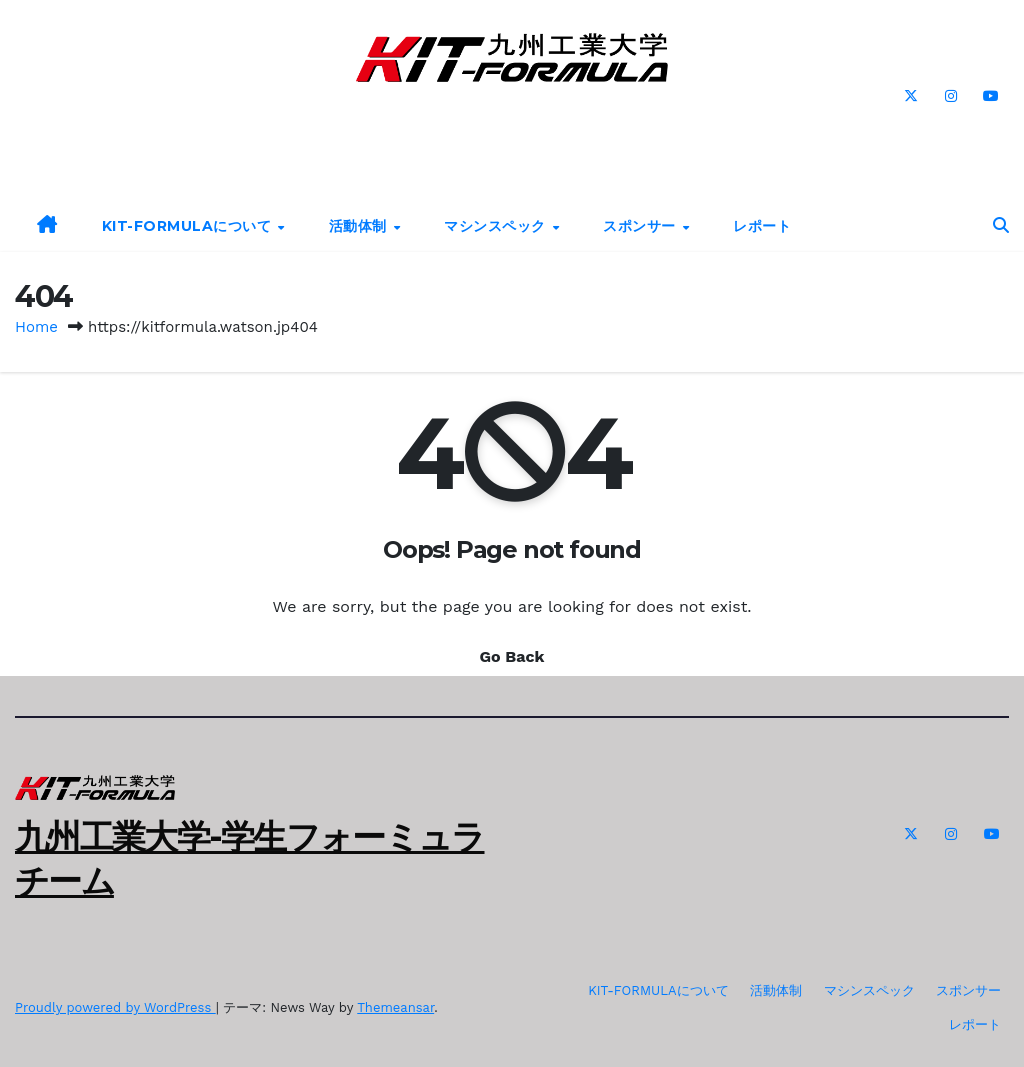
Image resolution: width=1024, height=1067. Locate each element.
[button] (1001, 225)
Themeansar (395, 1007)
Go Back (512, 656)
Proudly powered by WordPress (115, 1007)
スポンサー (641, 226)
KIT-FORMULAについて (189, 226)
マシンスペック (497, 226)
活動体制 (360, 226)
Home (36, 327)
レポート (762, 226)
